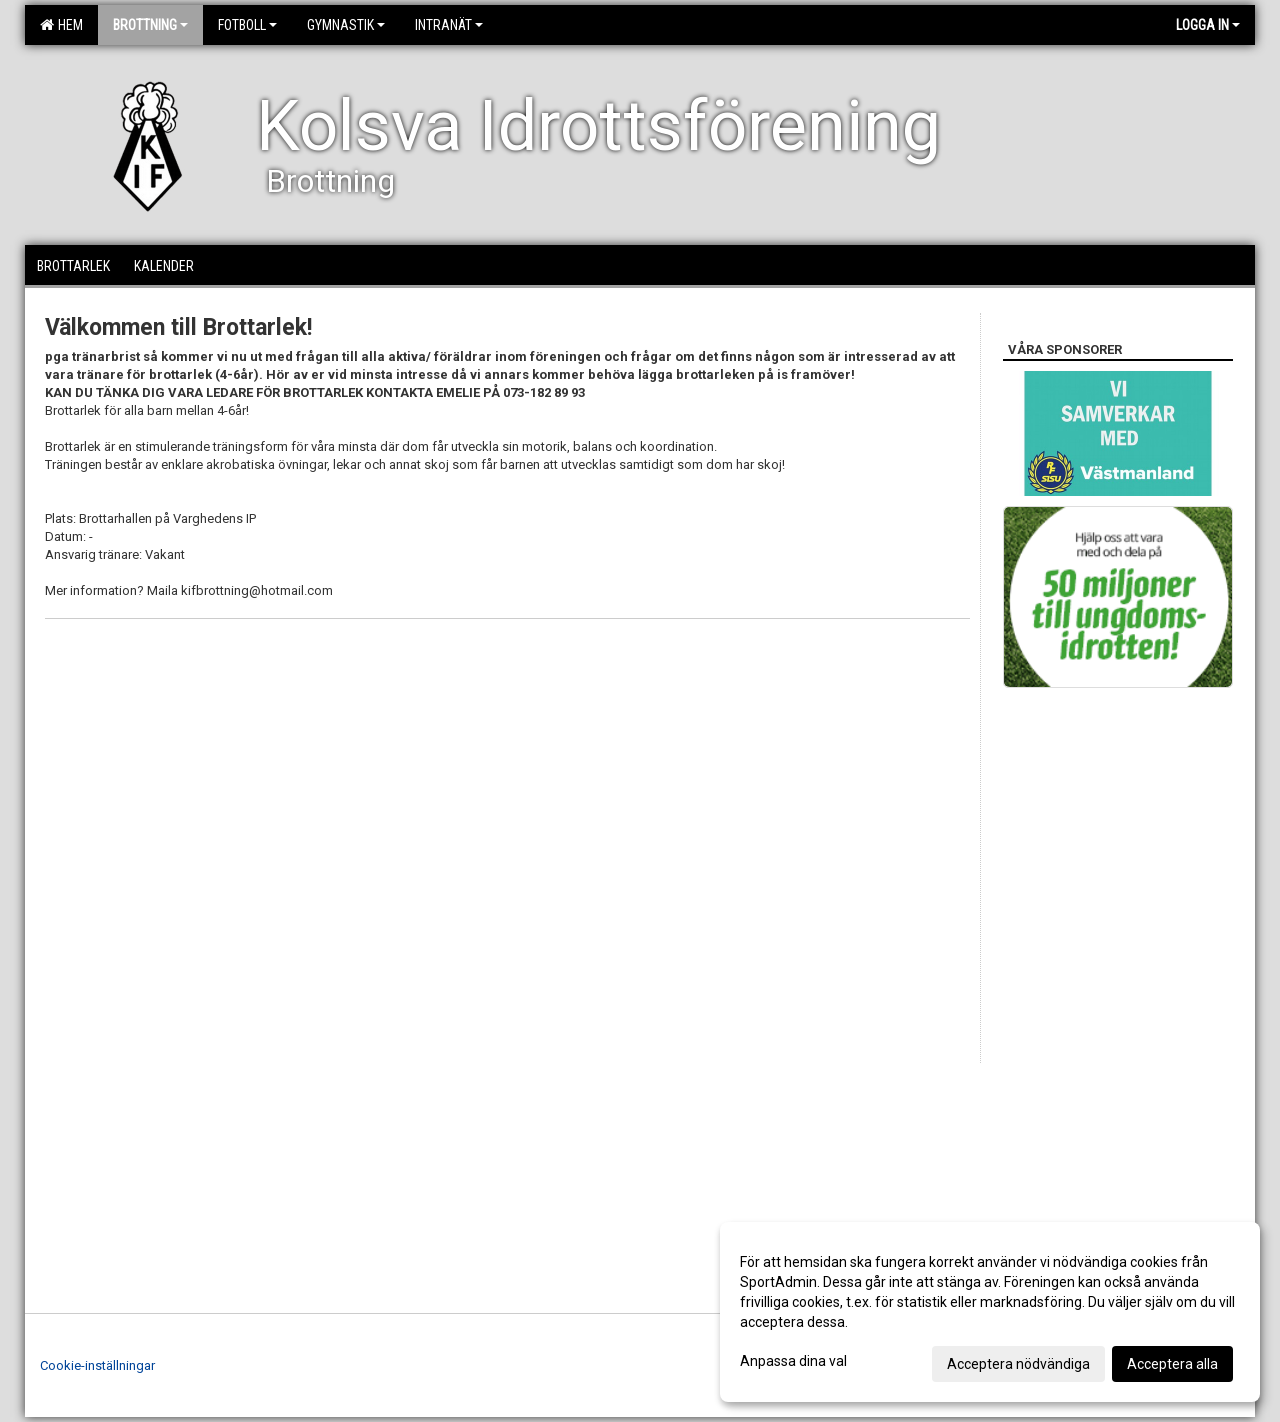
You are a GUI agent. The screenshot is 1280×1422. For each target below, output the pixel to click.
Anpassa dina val (793, 1361)
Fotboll (247, 25)
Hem (61, 25)
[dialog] (990, 1312)
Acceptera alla (1172, 1364)
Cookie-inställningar (97, 1365)
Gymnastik (346, 25)
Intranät (449, 25)
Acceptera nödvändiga (1018, 1364)
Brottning (150, 25)
